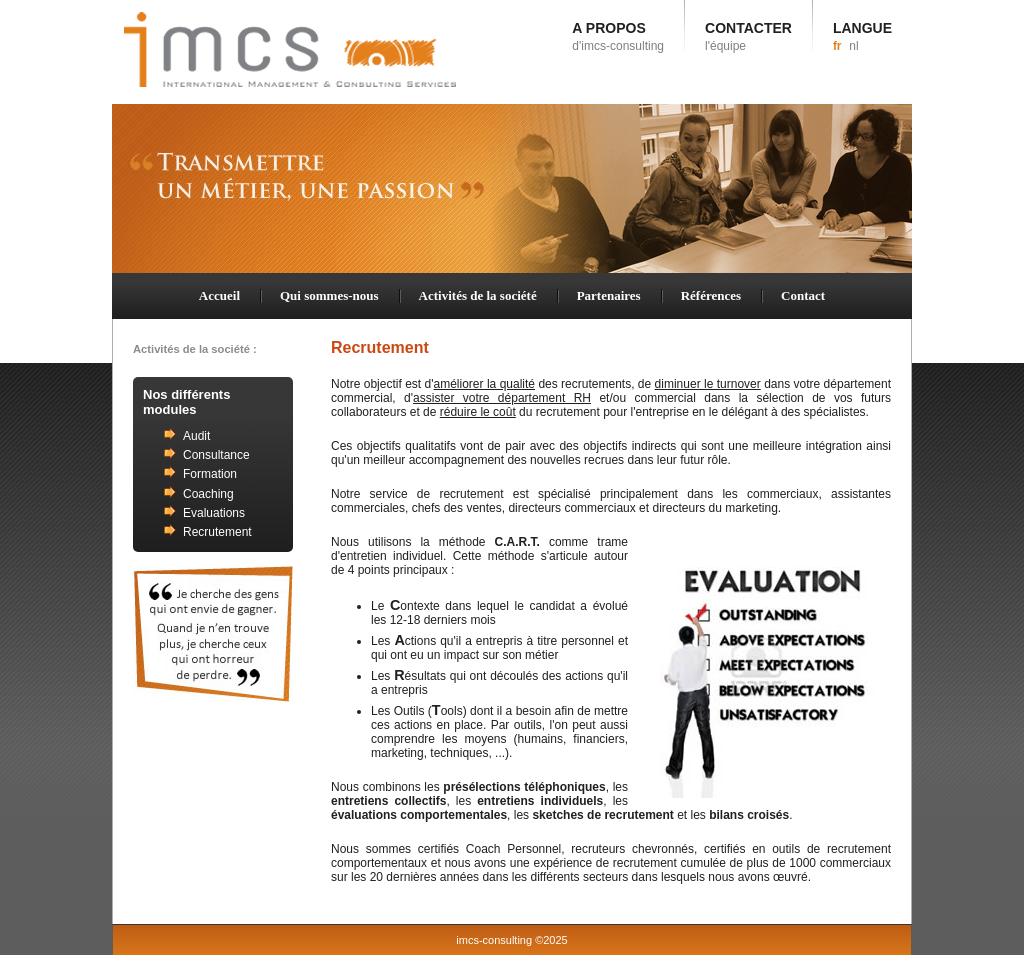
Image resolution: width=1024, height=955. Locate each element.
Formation (210, 474)
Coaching (208, 494)
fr (837, 46)
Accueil (219, 295)
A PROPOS (618, 36)
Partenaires (609, 295)
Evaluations (214, 513)
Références (711, 295)
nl (853, 46)
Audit (196, 436)
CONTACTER (748, 36)
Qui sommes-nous (329, 295)
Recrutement (217, 532)
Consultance (216, 455)
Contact (803, 295)
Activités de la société (478, 295)
